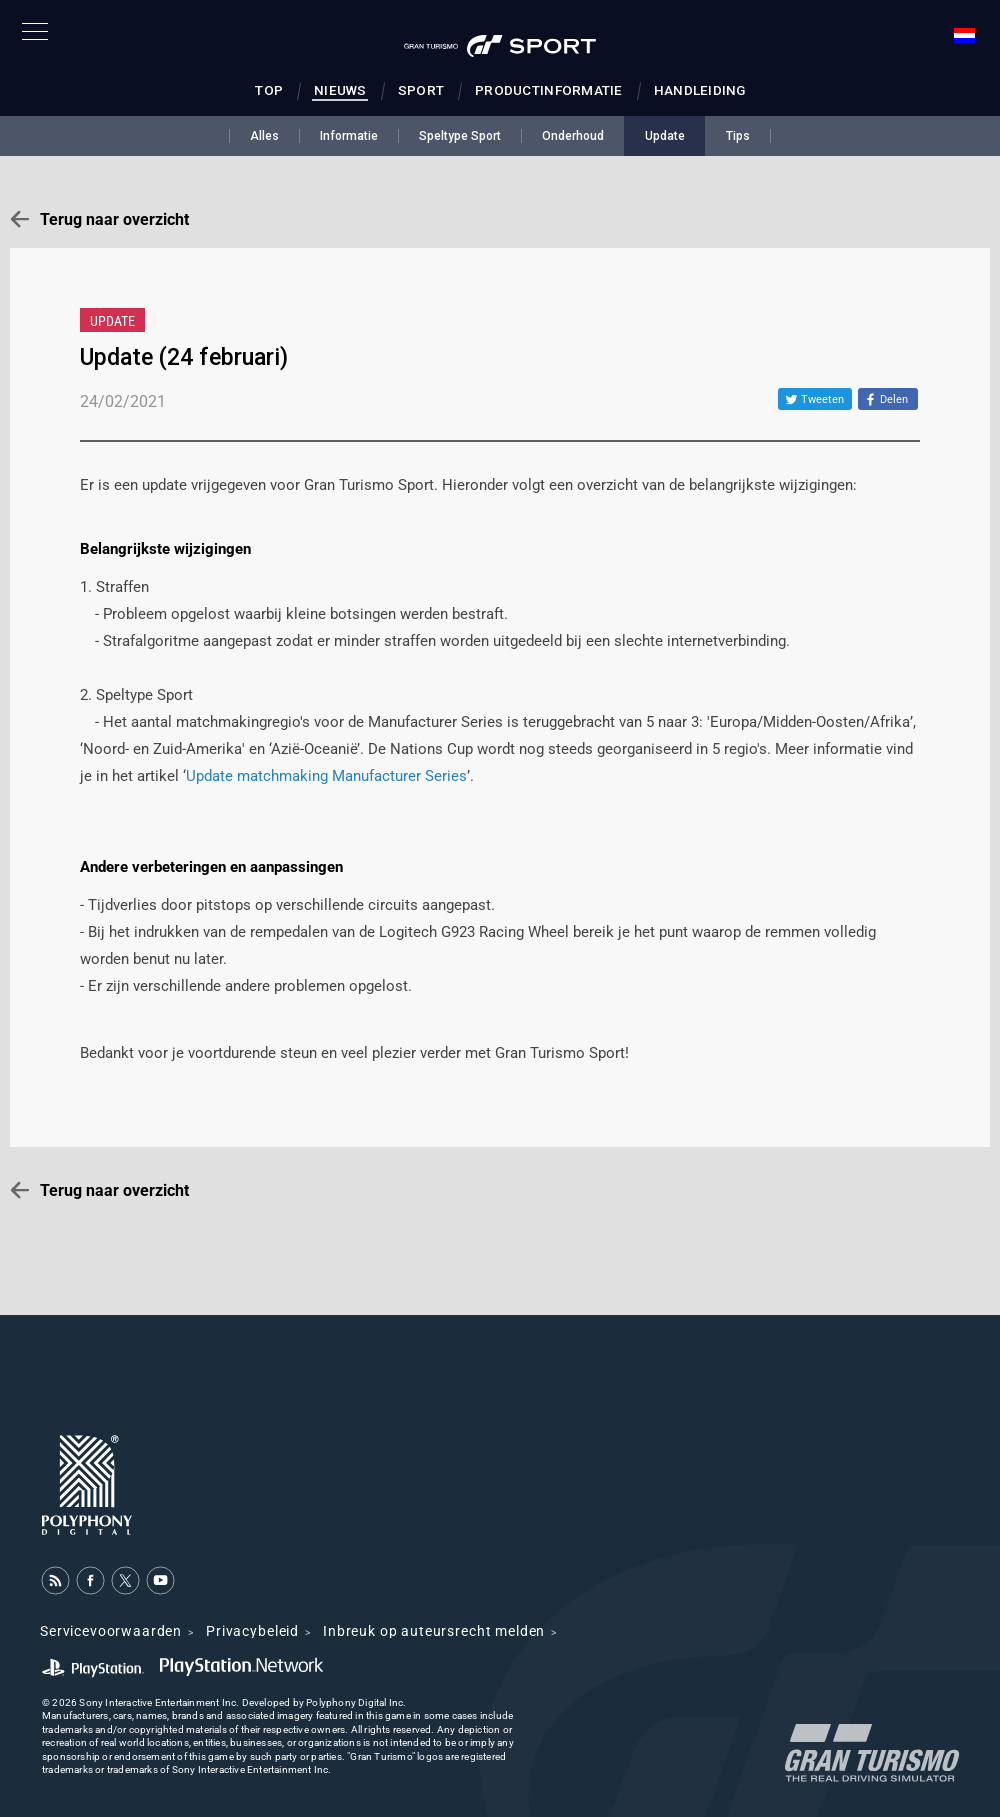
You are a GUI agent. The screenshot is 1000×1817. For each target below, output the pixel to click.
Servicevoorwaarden (111, 1631)
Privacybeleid (252, 1631)
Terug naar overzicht (114, 219)
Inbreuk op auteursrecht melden (434, 1631)
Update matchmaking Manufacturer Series (326, 776)
